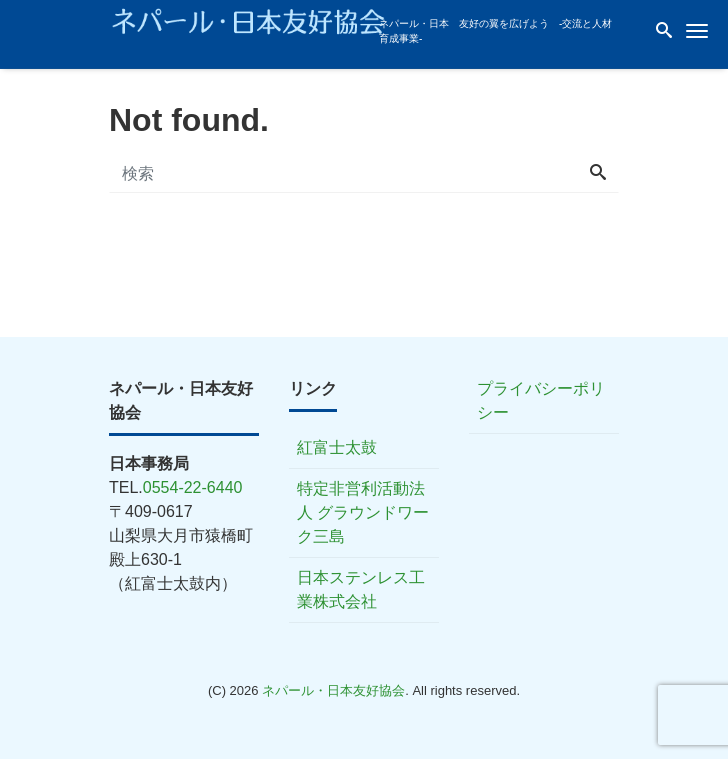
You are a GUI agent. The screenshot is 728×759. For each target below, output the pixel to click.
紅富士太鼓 (337, 447)
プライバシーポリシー (541, 400)
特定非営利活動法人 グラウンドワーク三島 (363, 512)
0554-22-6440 (193, 487)
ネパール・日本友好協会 (333, 690)
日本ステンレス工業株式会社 (361, 589)
